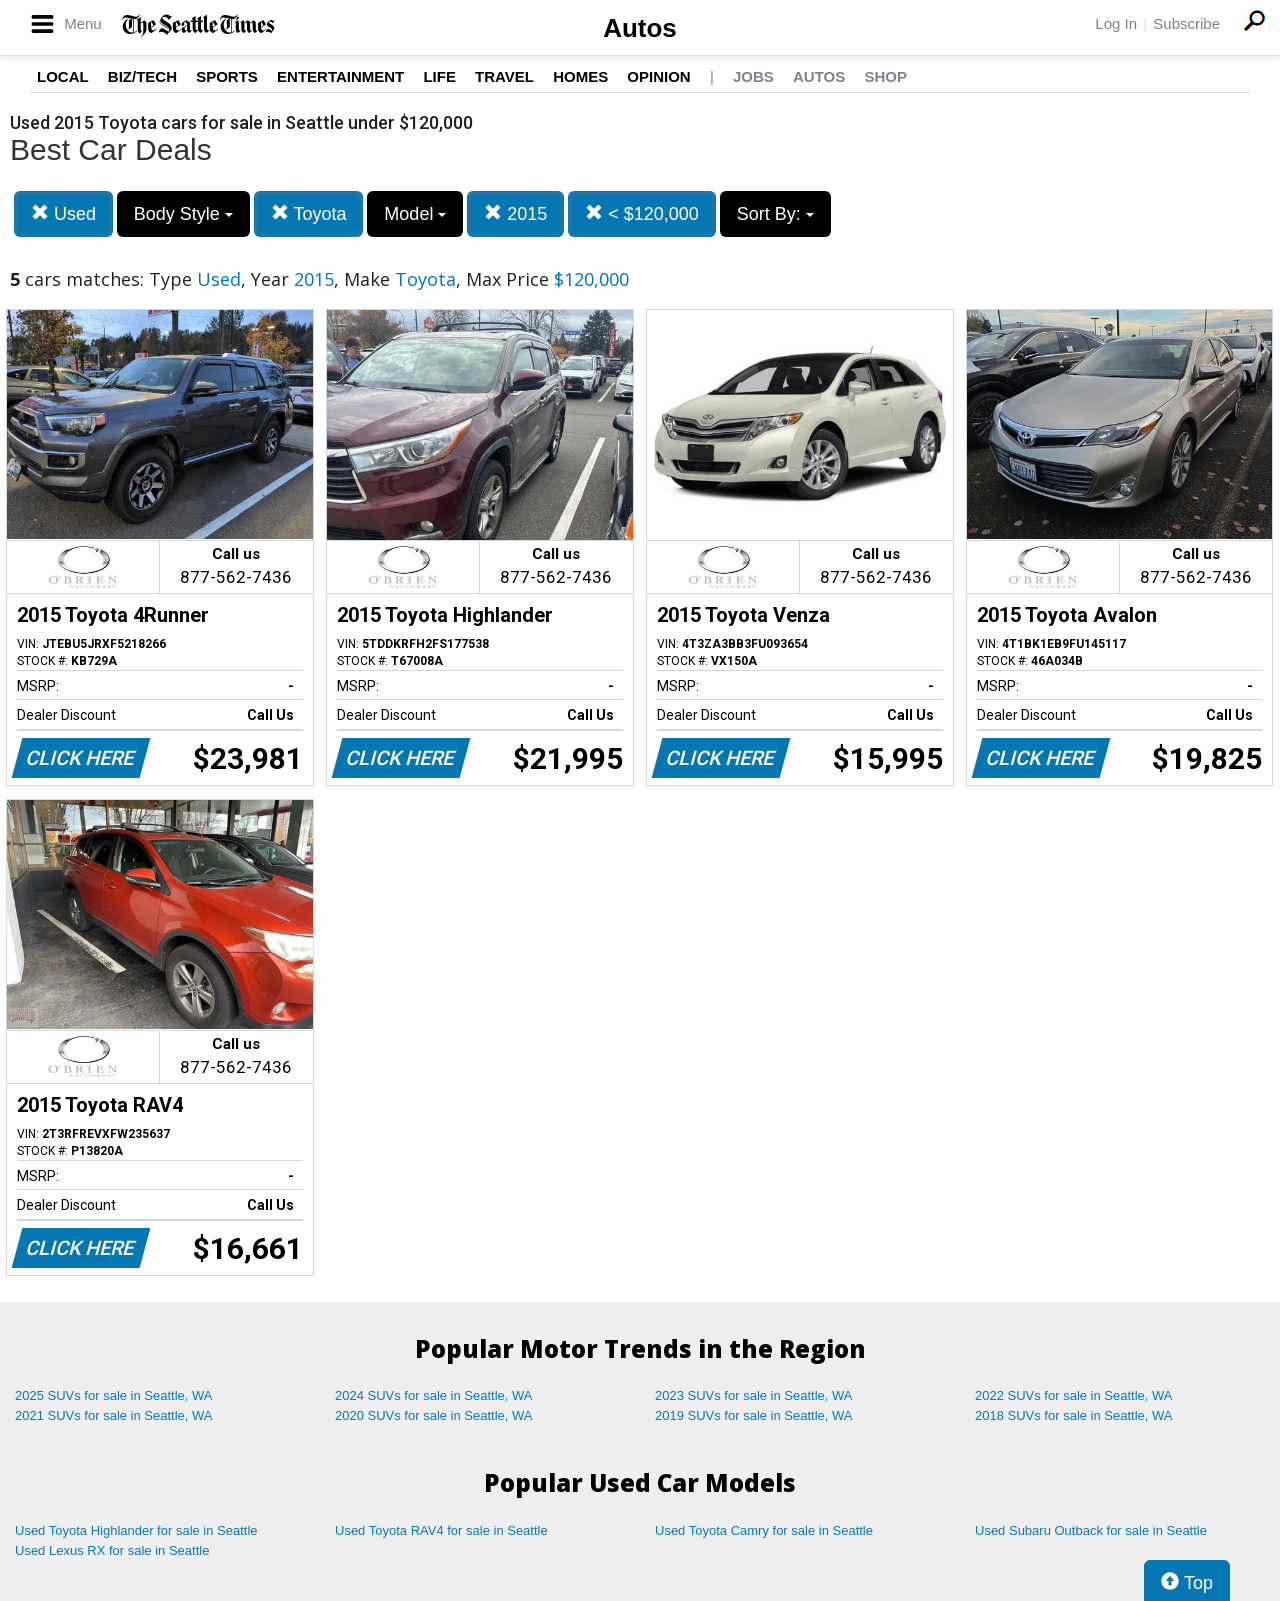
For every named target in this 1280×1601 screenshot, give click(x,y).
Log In (1116, 23)
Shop (885, 76)
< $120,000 (642, 213)
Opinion (658, 76)
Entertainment (340, 76)
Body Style (183, 214)
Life (439, 76)
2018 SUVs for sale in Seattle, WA (1074, 1415)
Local (63, 76)
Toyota (309, 213)
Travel (504, 76)
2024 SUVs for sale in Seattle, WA (434, 1395)
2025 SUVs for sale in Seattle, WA (114, 1395)
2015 (515, 213)
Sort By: (775, 214)
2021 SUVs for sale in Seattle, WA (114, 1415)
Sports (227, 76)
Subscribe (1186, 23)
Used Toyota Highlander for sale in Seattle (136, 1530)
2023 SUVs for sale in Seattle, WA (754, 1395)
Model (415, 214)
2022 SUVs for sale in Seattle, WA (1074, 1395)
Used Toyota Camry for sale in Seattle (764, 1530)
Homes (580, 76)
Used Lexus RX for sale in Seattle (112, 1550)
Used (63, 213)
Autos (640, 28)
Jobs (753, 76)
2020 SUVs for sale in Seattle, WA (434, 1415)
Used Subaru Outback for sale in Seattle (1091, 1530)
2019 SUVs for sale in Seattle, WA (754, 1415)
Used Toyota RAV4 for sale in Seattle (441, 1530)
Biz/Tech (142, 76)
